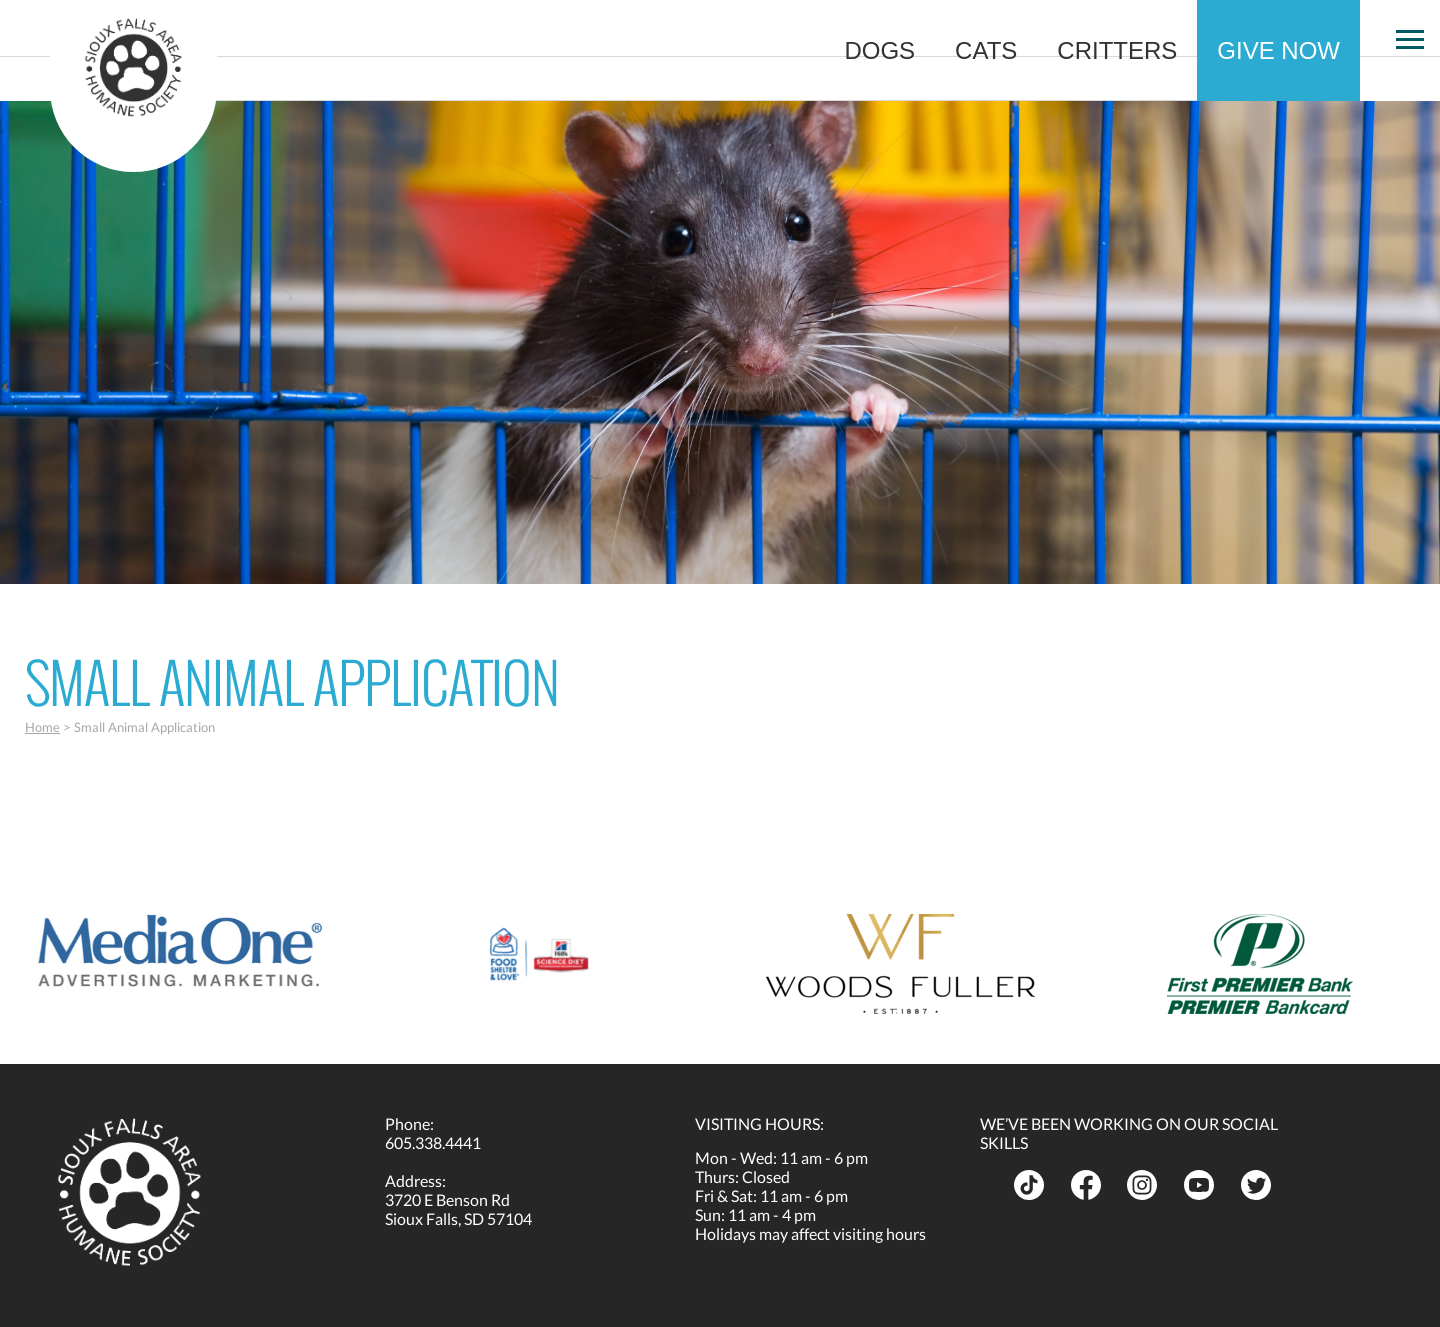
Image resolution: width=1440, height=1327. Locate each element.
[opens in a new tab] (180, 950)
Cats (986, 50)
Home (42, 727)
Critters (1117, 50)
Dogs (879, 50)
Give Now (1278, 50)
